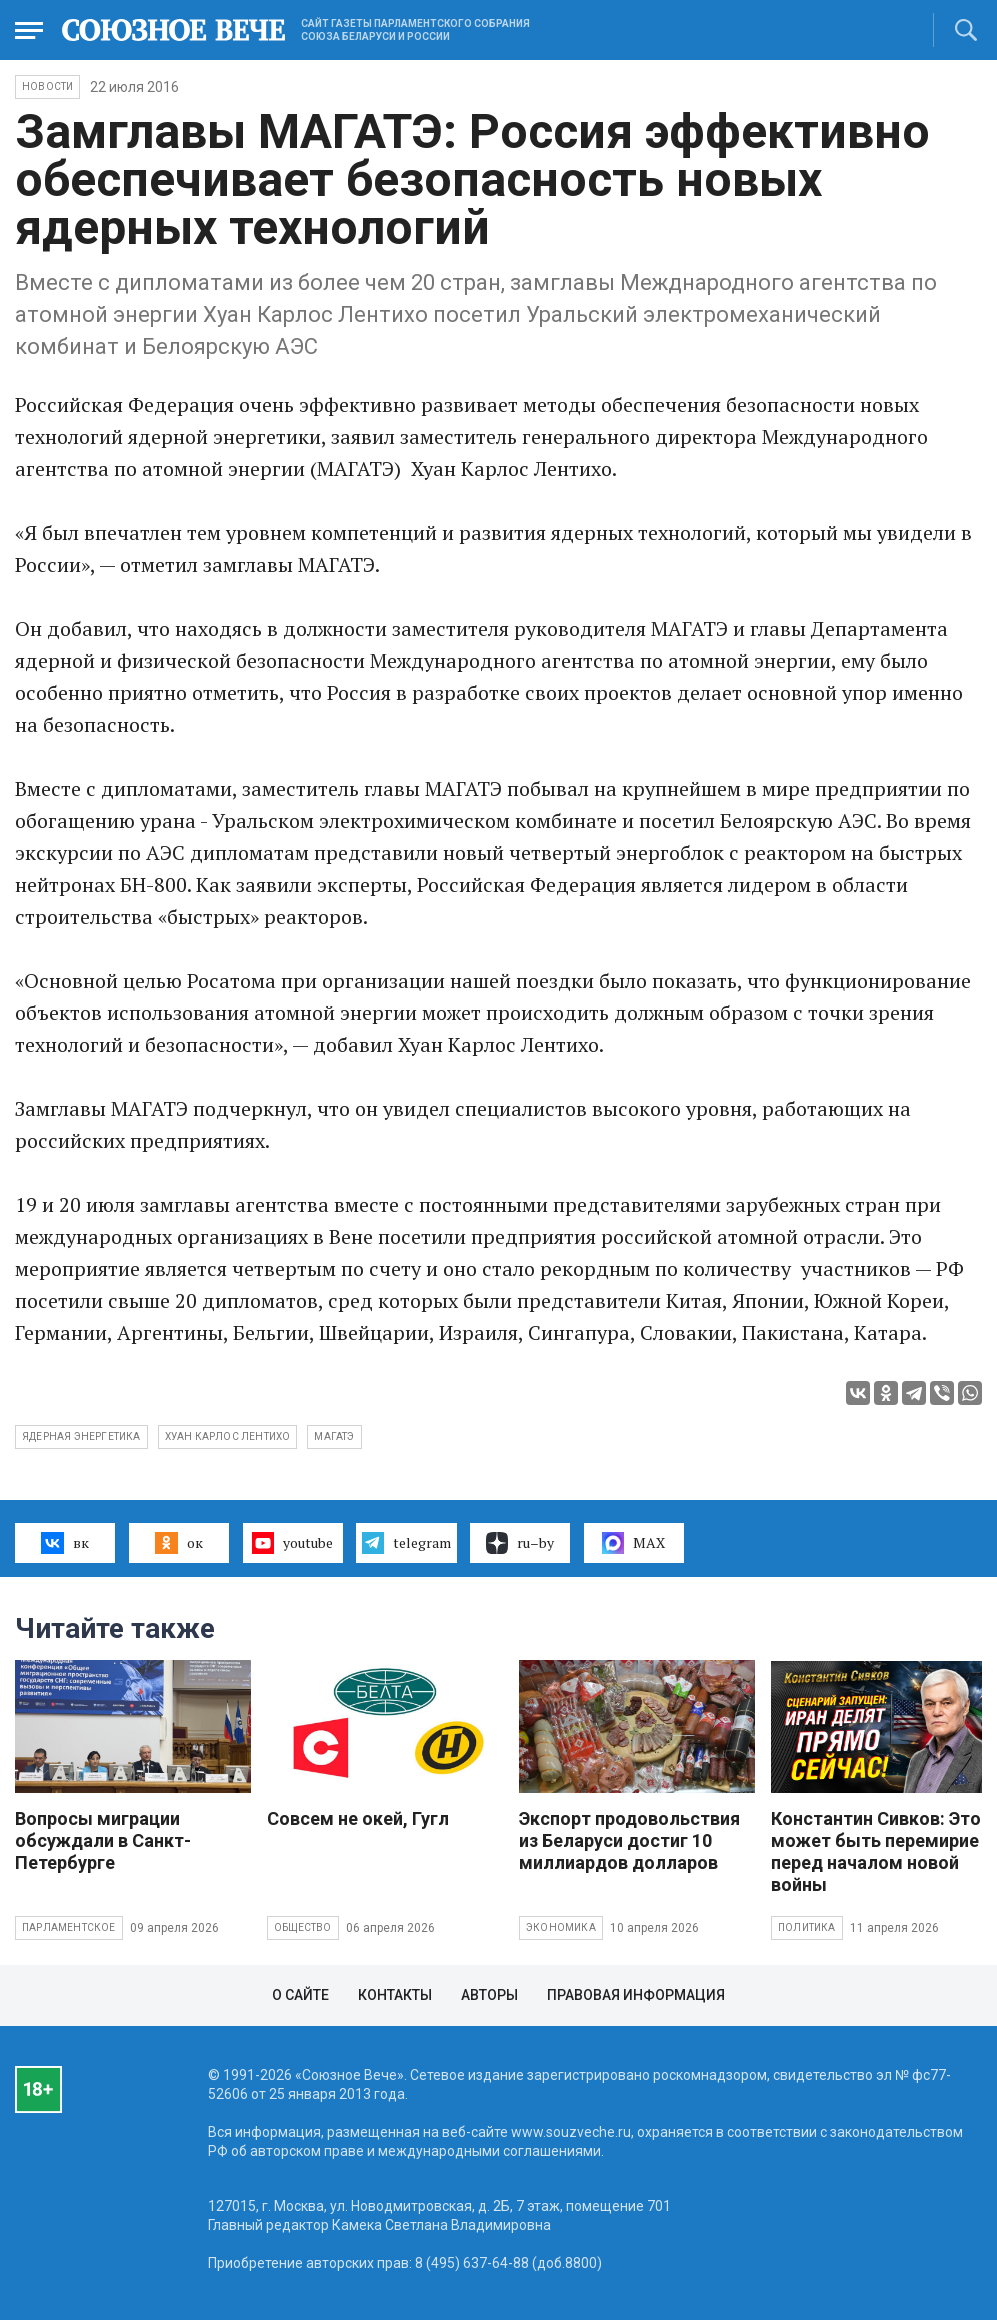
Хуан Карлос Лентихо (228, 1436)
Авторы (489, 1995)
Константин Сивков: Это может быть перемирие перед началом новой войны (876, 1851)
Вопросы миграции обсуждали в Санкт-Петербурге (103, 1840)
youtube (292, 1543)
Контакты (395, 1995)
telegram (406, 1543)
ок (178, 1543)
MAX (633, 1543)
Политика (807, 1927)
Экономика (561, 1927)
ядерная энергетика (81, 1436)
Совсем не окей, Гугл (358, 1818)
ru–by (520, 1543)
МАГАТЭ (334, 1436)
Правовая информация (636, 1995)
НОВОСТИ (47, 86)
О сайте (300, 1995)
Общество (303, 1927)
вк (64, 1543)
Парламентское (69, 1927)
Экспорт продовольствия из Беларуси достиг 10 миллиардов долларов (629, 1840)
